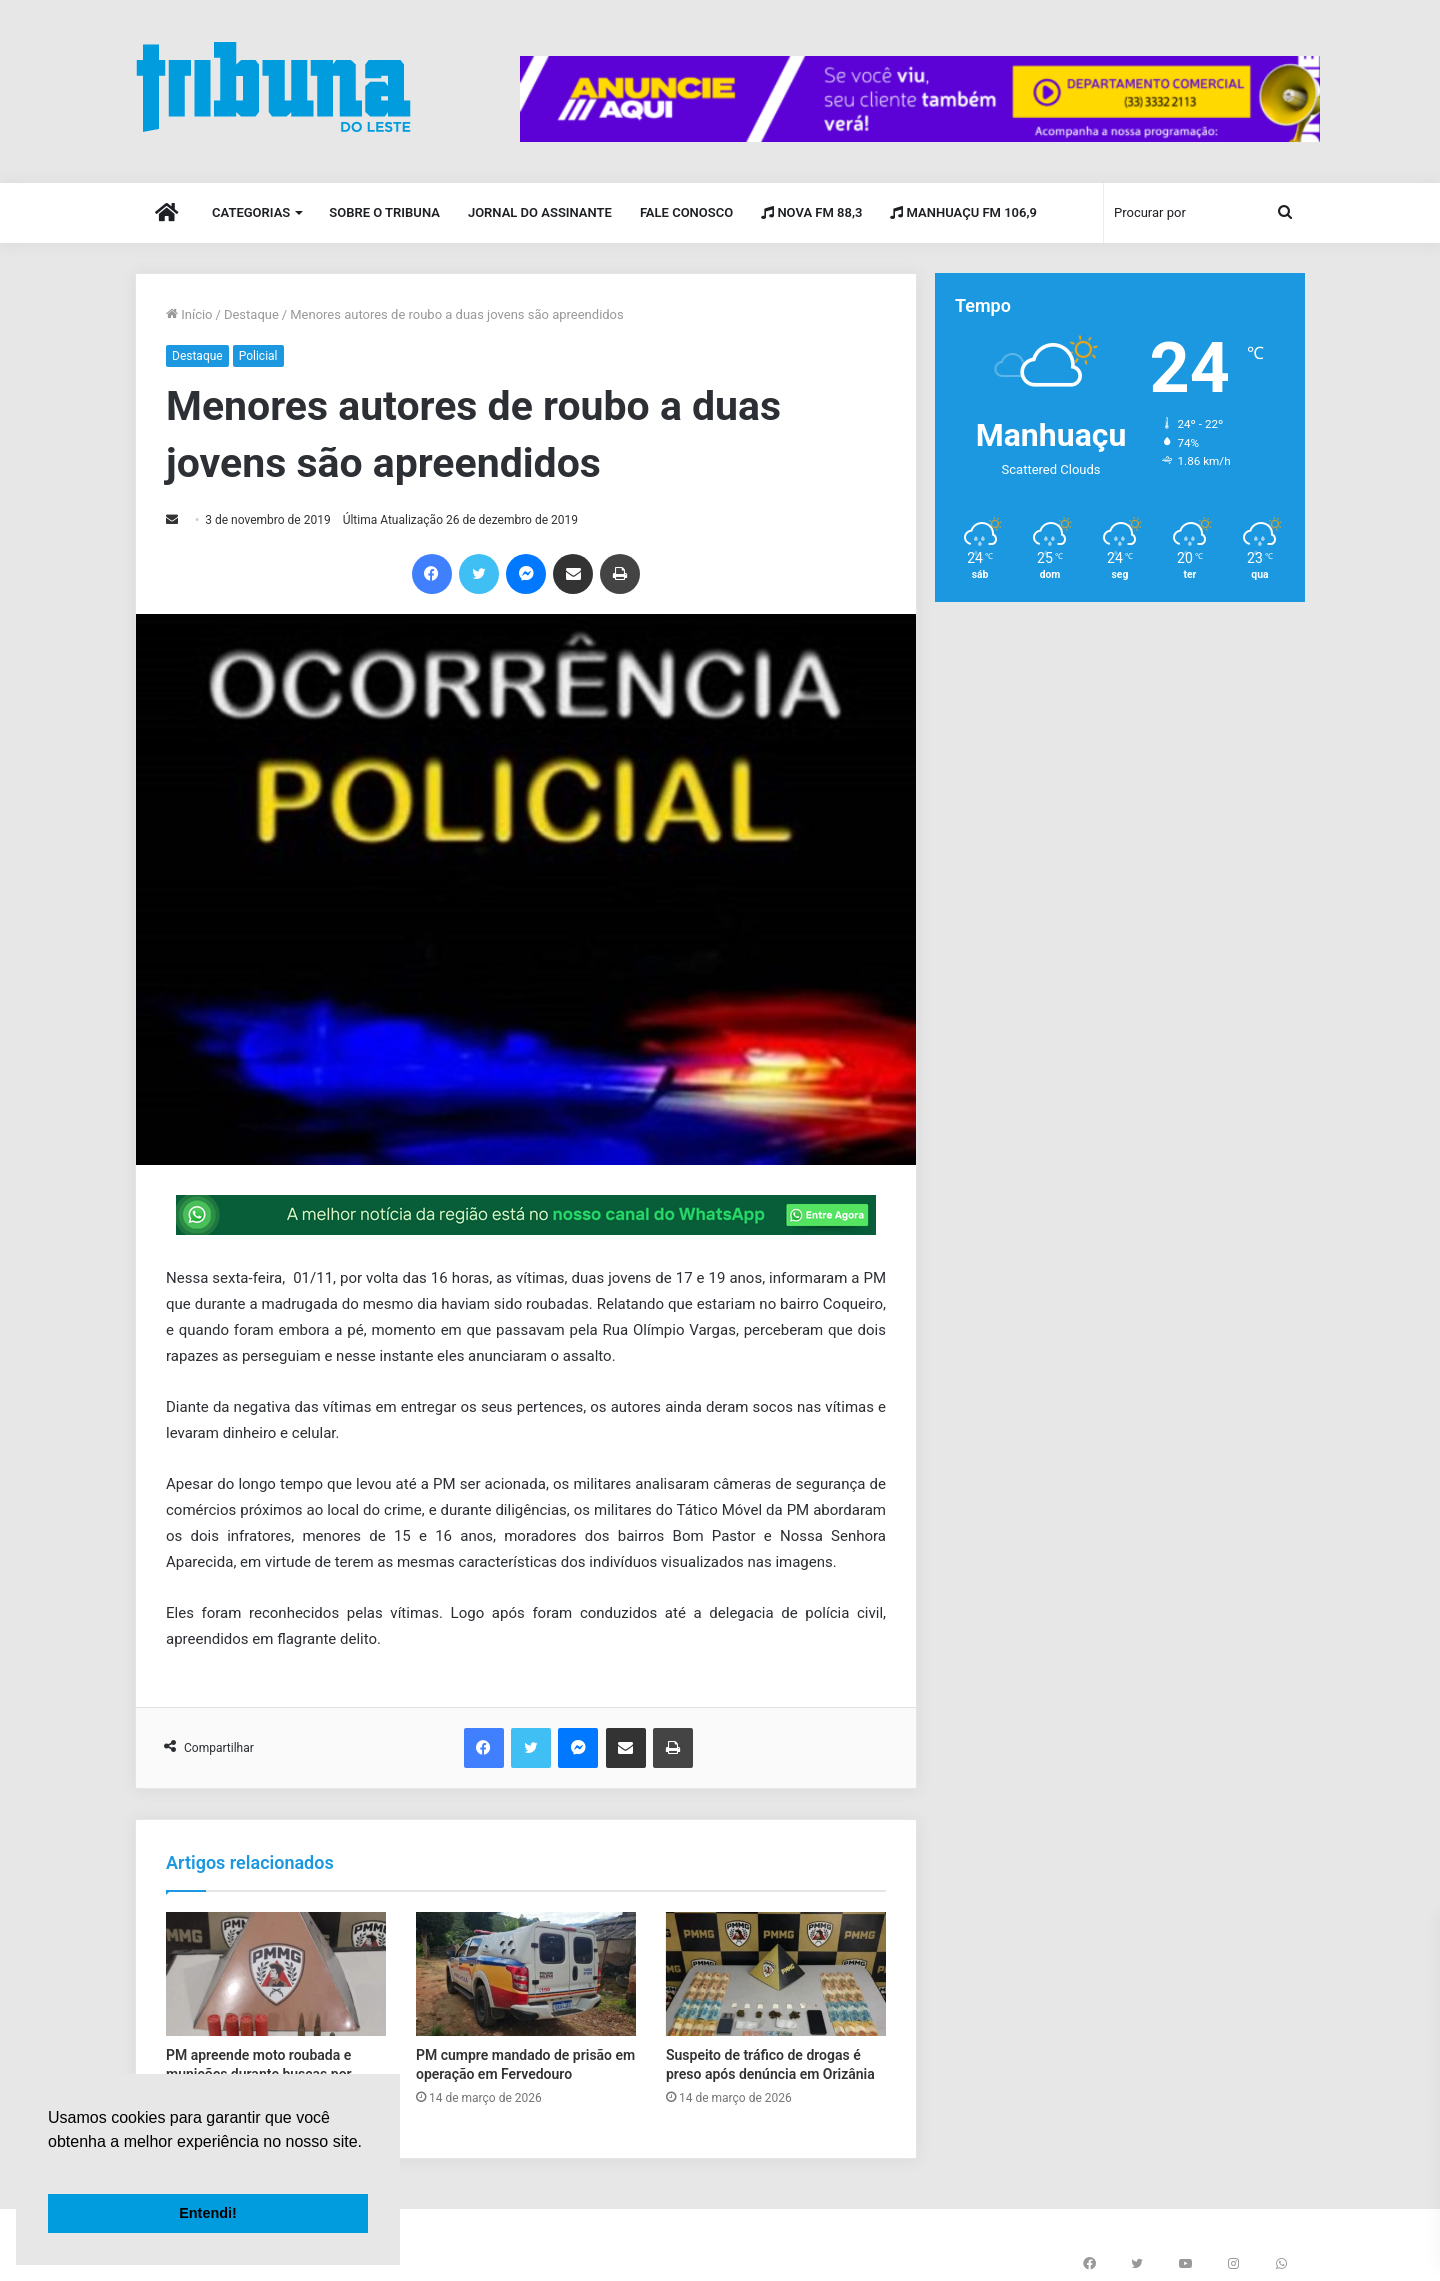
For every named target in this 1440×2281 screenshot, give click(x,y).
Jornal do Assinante (540, 212)
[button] (51, 2167)
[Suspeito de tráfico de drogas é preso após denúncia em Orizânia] (776, 1974)
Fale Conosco (686, 212)
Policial (258, 356)
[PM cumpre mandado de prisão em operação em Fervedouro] (526, 1974)
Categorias (251, 212)
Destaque (251, 314)
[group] (920, 99)
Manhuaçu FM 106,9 (963, 212)
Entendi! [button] (208, 2213)
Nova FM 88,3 (811, 212)
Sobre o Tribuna (384, 212)
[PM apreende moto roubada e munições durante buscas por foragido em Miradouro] (276, 1974)
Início (189, 314)
